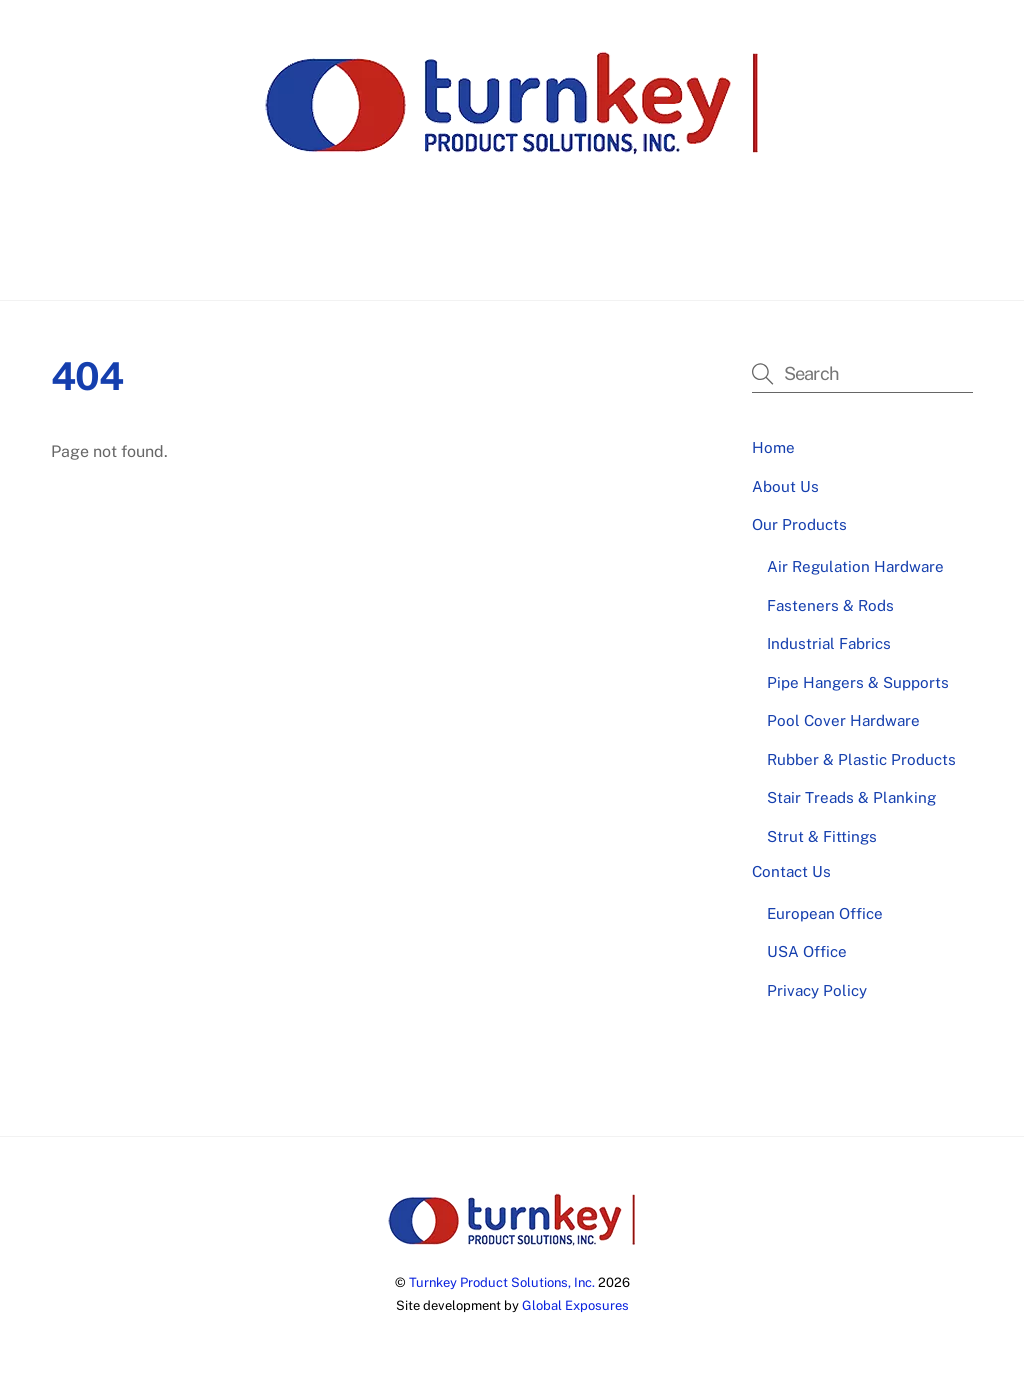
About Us (432, 250)
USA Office (807, 951)
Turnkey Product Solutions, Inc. (502, 1282)
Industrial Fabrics (829, 643)
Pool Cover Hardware (843, 720)
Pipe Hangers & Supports (858, 682)
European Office (825, 913)
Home (348, 250)
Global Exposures (575, 1305)
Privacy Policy (817, 990)
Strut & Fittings (822, 836)
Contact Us (657, 250)
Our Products (541, 250)
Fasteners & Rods (830, 605)
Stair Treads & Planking (851, 797)
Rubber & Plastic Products (861, 759)
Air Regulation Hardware (855, 566)
